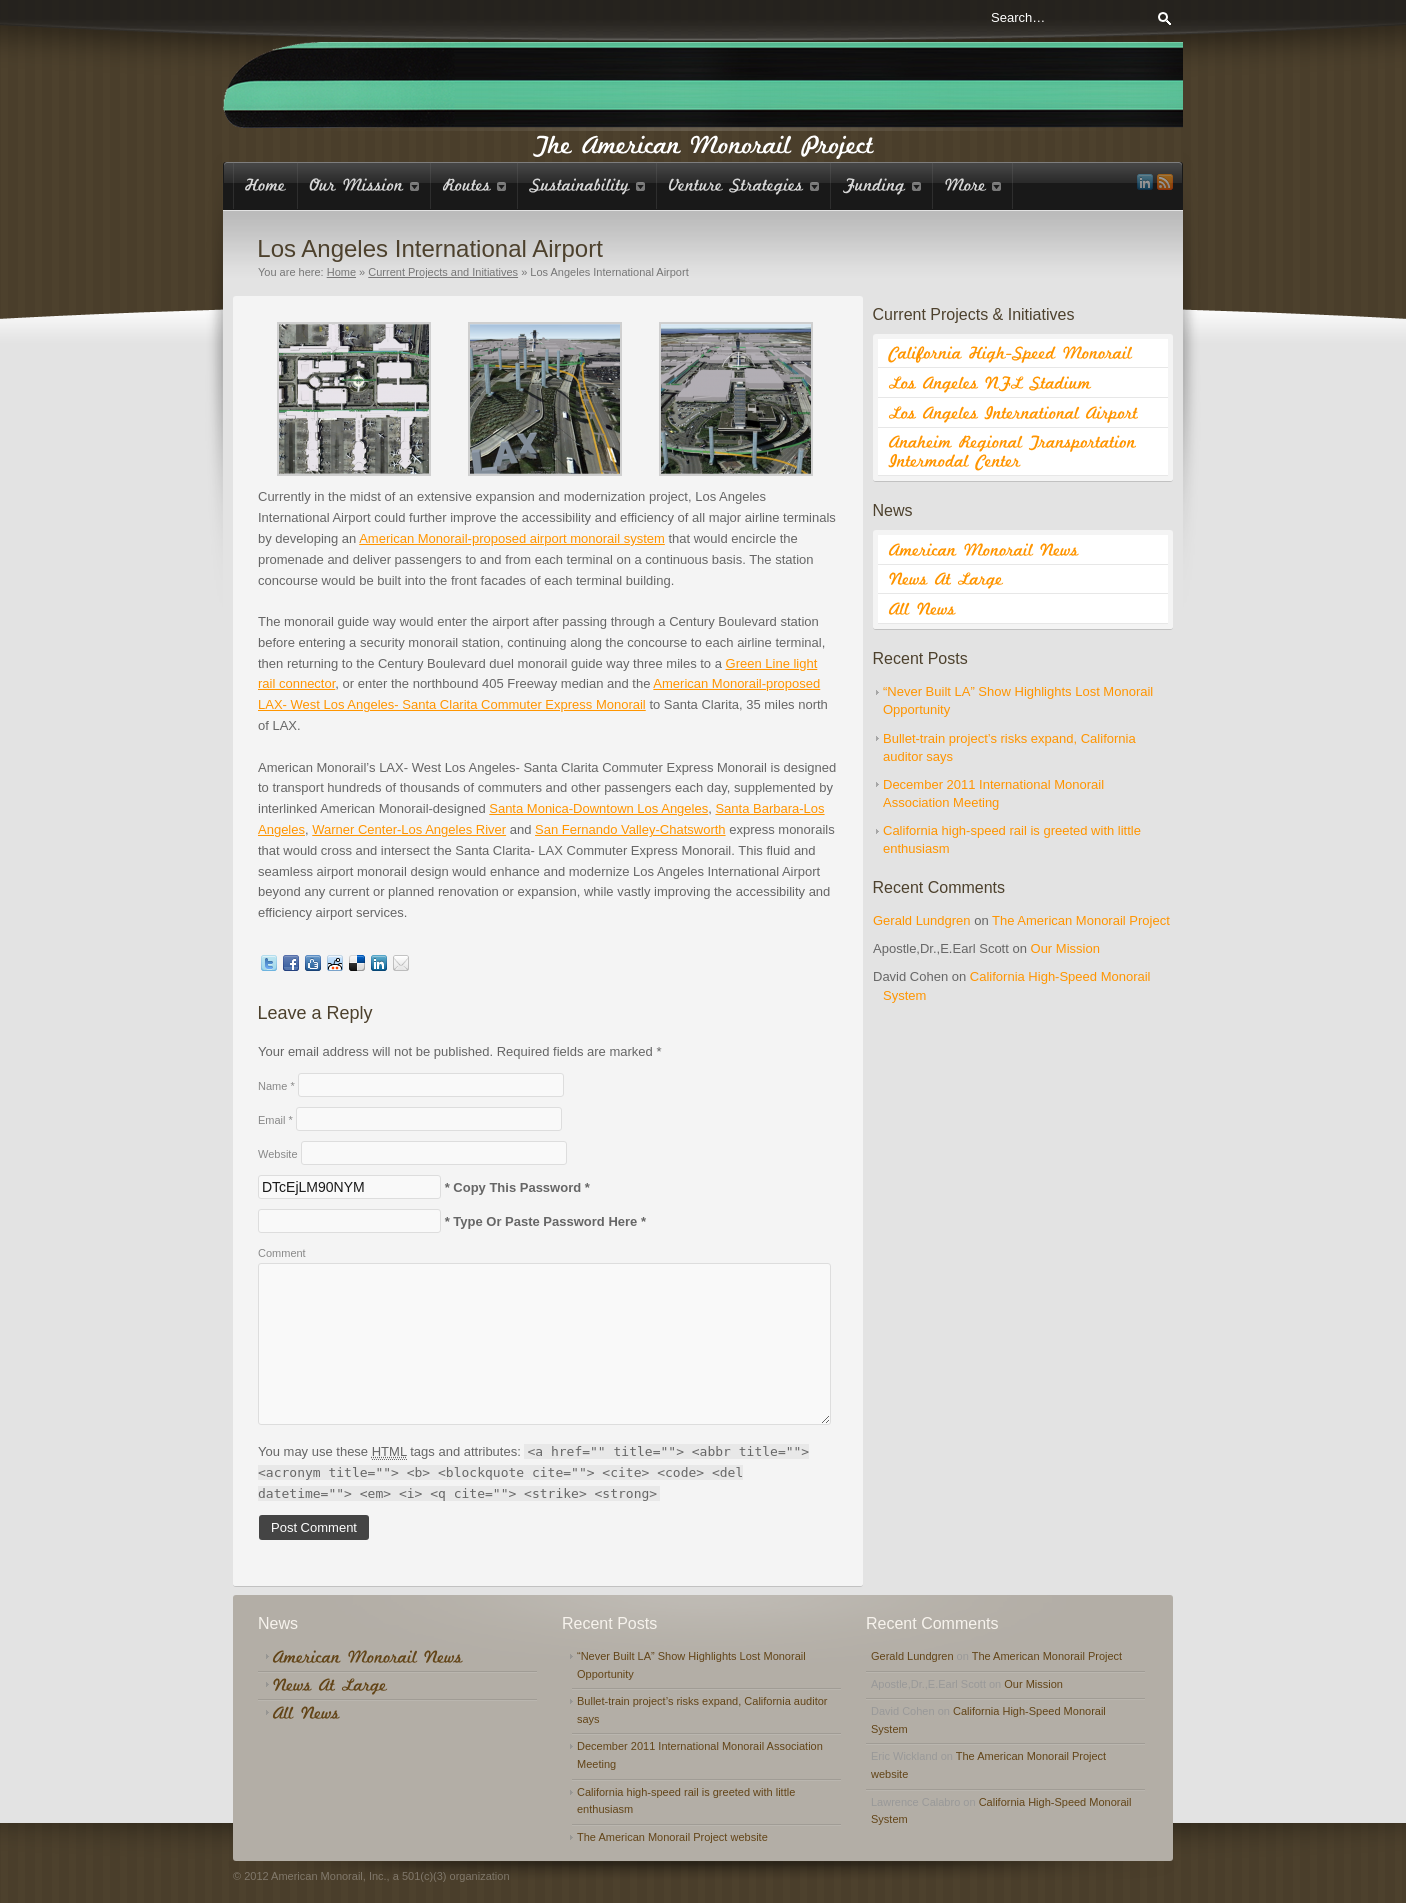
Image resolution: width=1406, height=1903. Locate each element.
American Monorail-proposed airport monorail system (512, 538)
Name (276, 1086)
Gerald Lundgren (922, 920)
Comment (282, 1253)
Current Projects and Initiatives (443, 272)
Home (341, 272)
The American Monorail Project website (672, 1837)
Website (278, 1154)
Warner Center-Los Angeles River (409, 829)
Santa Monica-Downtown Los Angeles (598, 808)
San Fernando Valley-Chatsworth (630, 829)
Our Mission (1065, 948)
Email (275, 1120)
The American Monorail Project (1081, 920)
